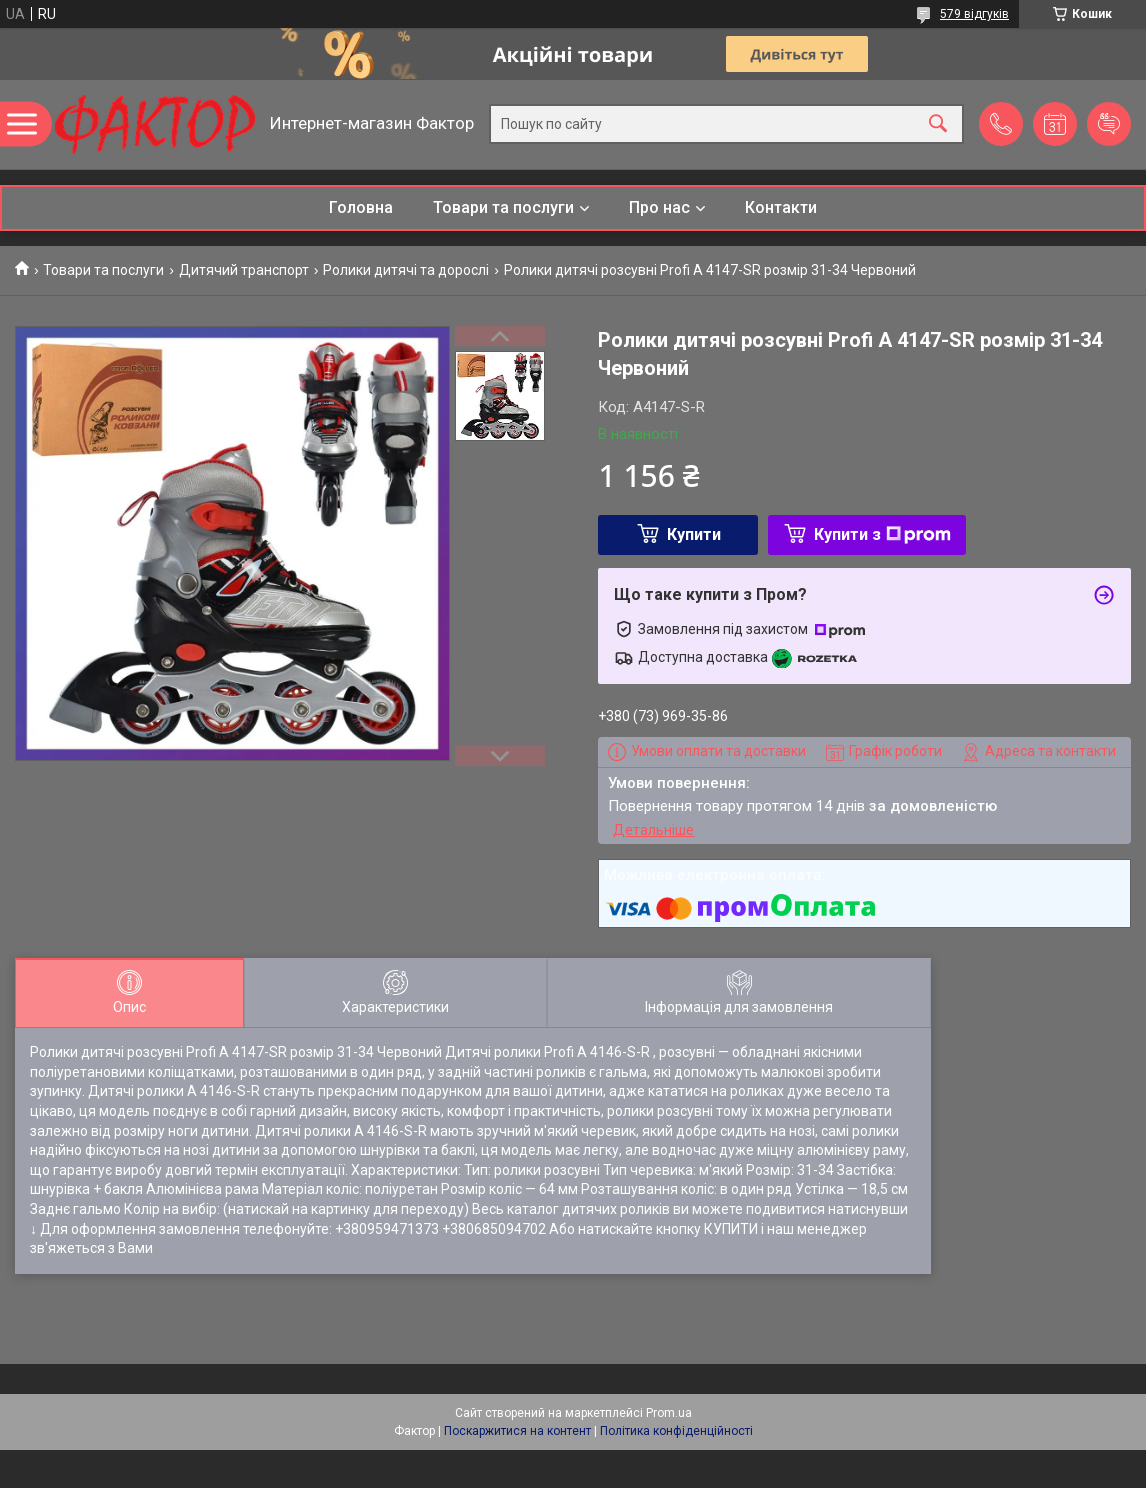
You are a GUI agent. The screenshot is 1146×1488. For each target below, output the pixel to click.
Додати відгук (1109, 124)
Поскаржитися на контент (517, 1431)
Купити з (882, 534)
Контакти (781, 207)
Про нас (659, 207)
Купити (694, 534)
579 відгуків (974, 14)
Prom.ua (669, 1413)
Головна (361, 207)
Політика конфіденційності (676, 1431)
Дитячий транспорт (244, 270)
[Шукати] (938, 124)
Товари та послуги (503, 207)
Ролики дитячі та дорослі (406, 270)
